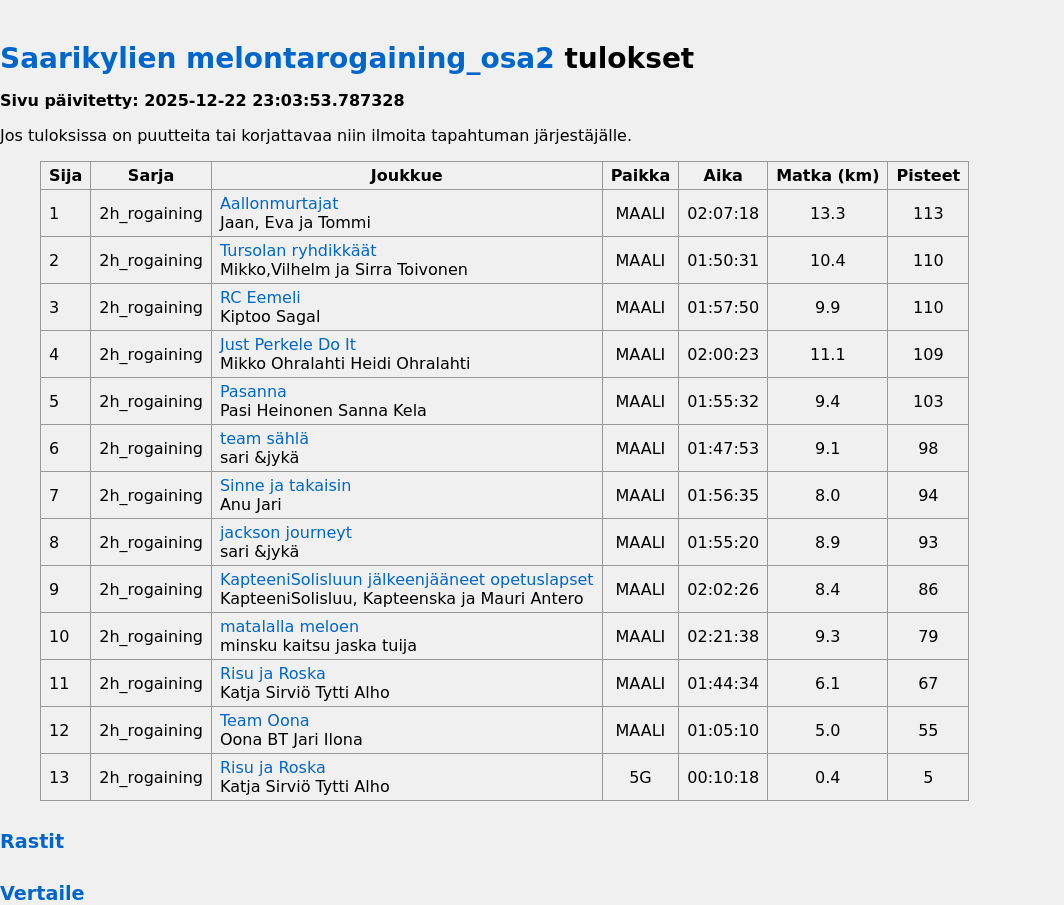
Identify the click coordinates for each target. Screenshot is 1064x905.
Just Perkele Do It (288, 344)
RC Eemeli (260, 297)
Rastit (32, 841)
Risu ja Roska (273, 673)
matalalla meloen (289, 626)
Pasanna (253, 391)
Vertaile (42, 893)
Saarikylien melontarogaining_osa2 (277, 58)
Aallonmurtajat (279, 203)
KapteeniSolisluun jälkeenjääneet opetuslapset (407, 579)
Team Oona (265, 720)
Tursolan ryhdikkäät (298, 250)
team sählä (264, 438)
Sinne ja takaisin (285, 485)
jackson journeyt (286, 532)
